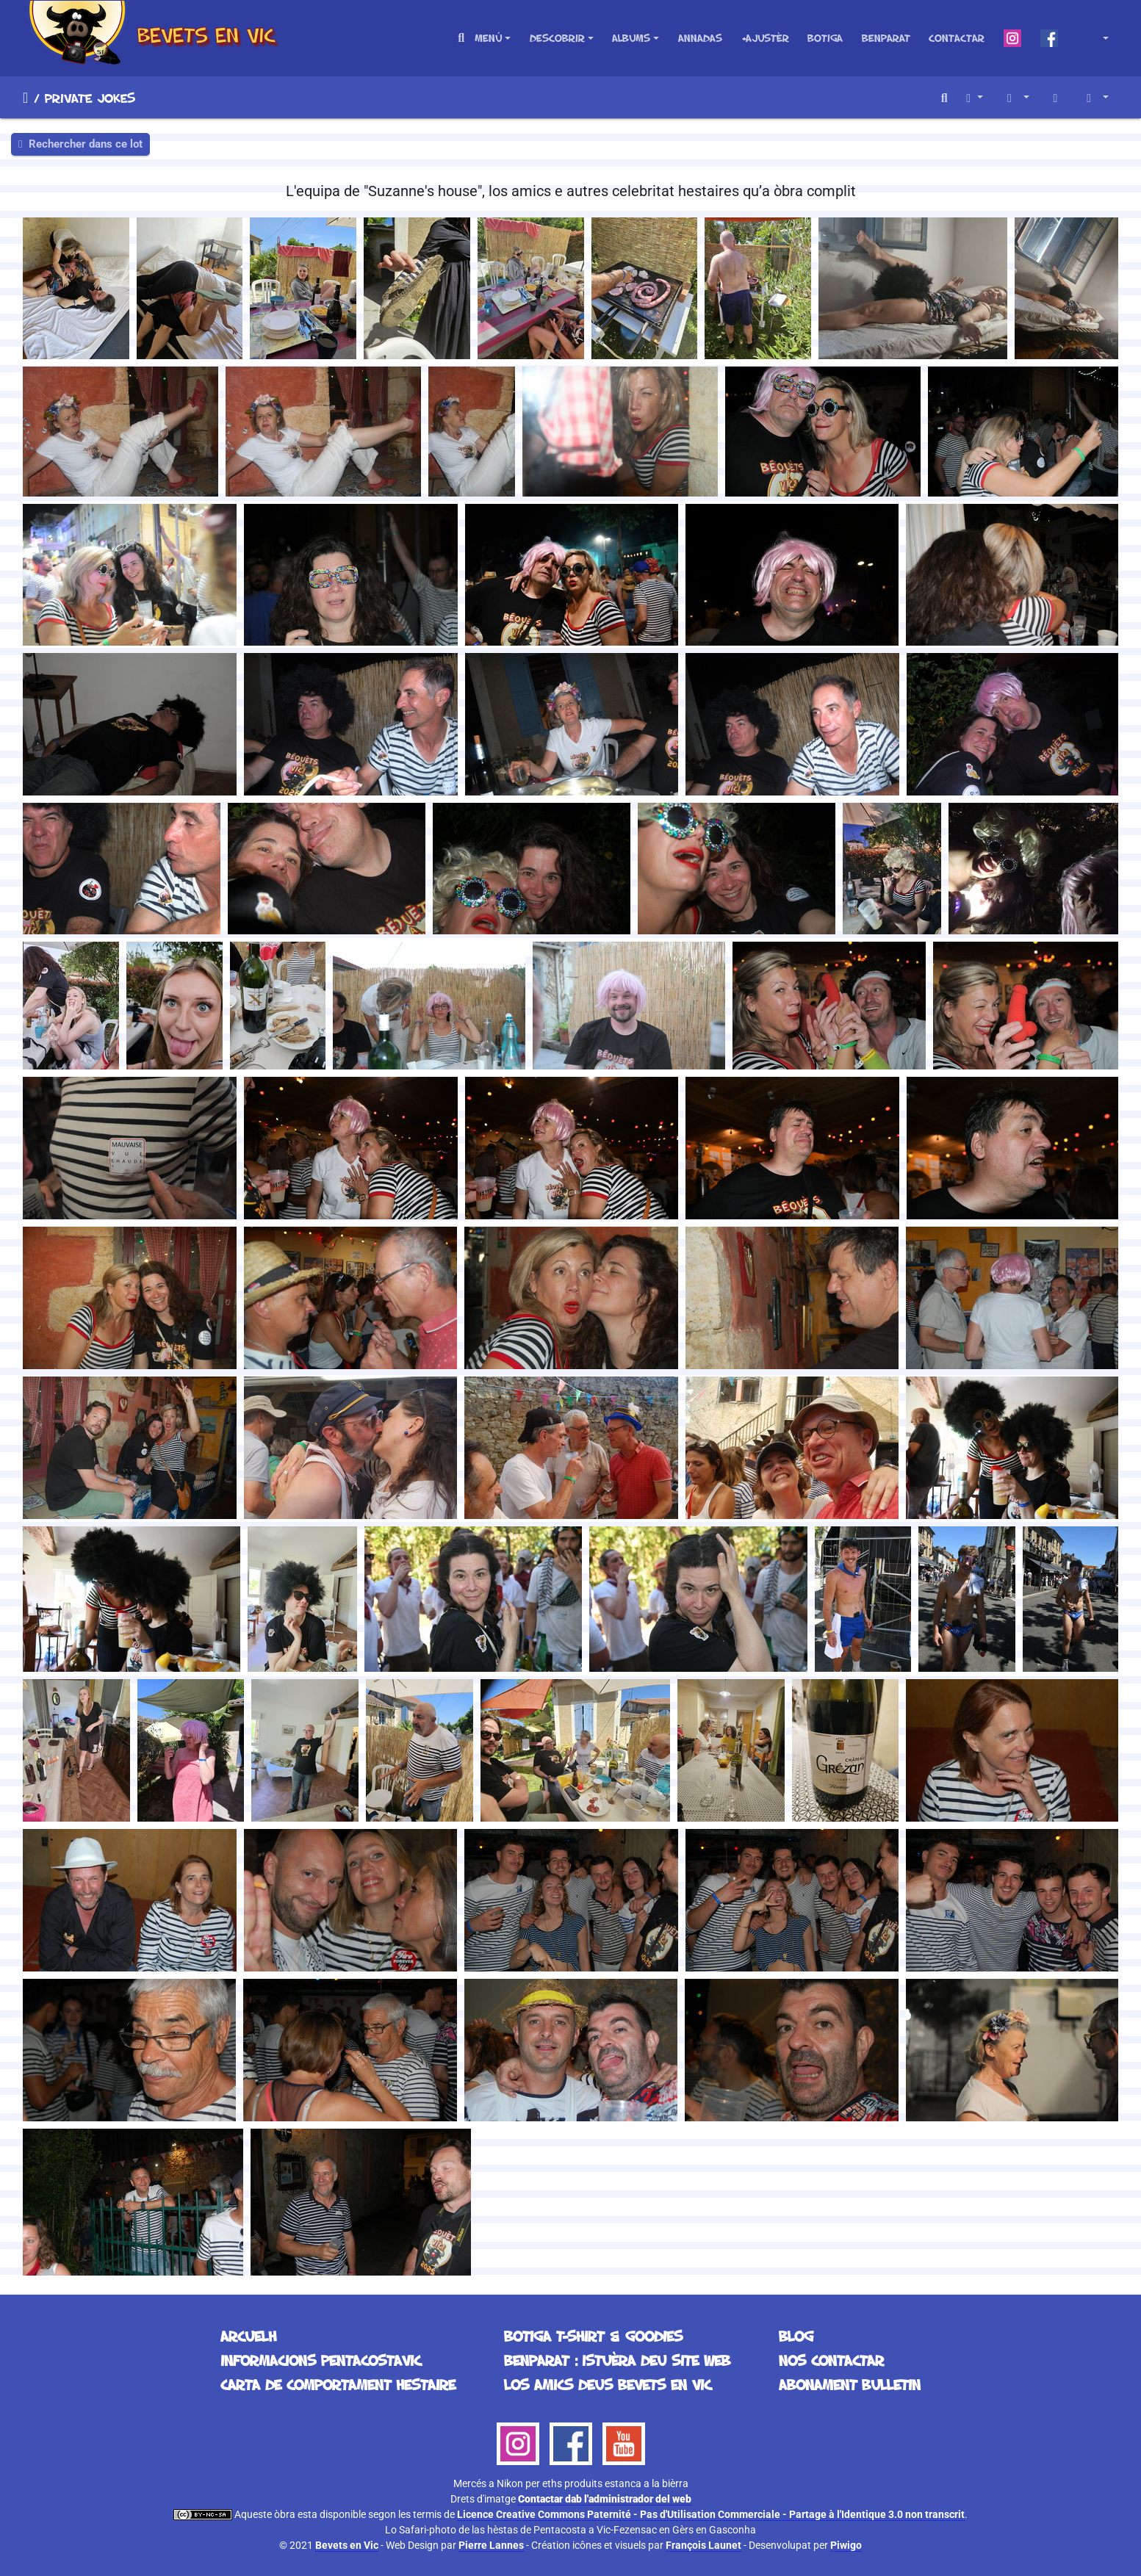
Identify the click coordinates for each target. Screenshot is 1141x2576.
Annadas (700, 38)
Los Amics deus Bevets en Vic (607, 2384)
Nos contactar (831, 2360)
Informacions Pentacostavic (320, 2360)
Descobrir (557, 38)
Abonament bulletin (850, 2384)
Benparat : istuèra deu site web (617, 2360)
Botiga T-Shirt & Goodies (593, 2336)
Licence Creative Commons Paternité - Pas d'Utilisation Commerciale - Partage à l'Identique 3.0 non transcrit (711, 2514)
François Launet (703, 2545)
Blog (796, 2336)
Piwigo (846, 2545)
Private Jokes (90, 98)
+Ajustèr (765, 38)
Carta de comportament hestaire (338, 2384)
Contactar (957, 38)
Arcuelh (25, 98)
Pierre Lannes (491, 2545)
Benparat (886, 38)
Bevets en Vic (346, 2545)
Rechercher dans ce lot (80, 144)
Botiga (825, 38)
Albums (631, 38)
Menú (488, 38)
